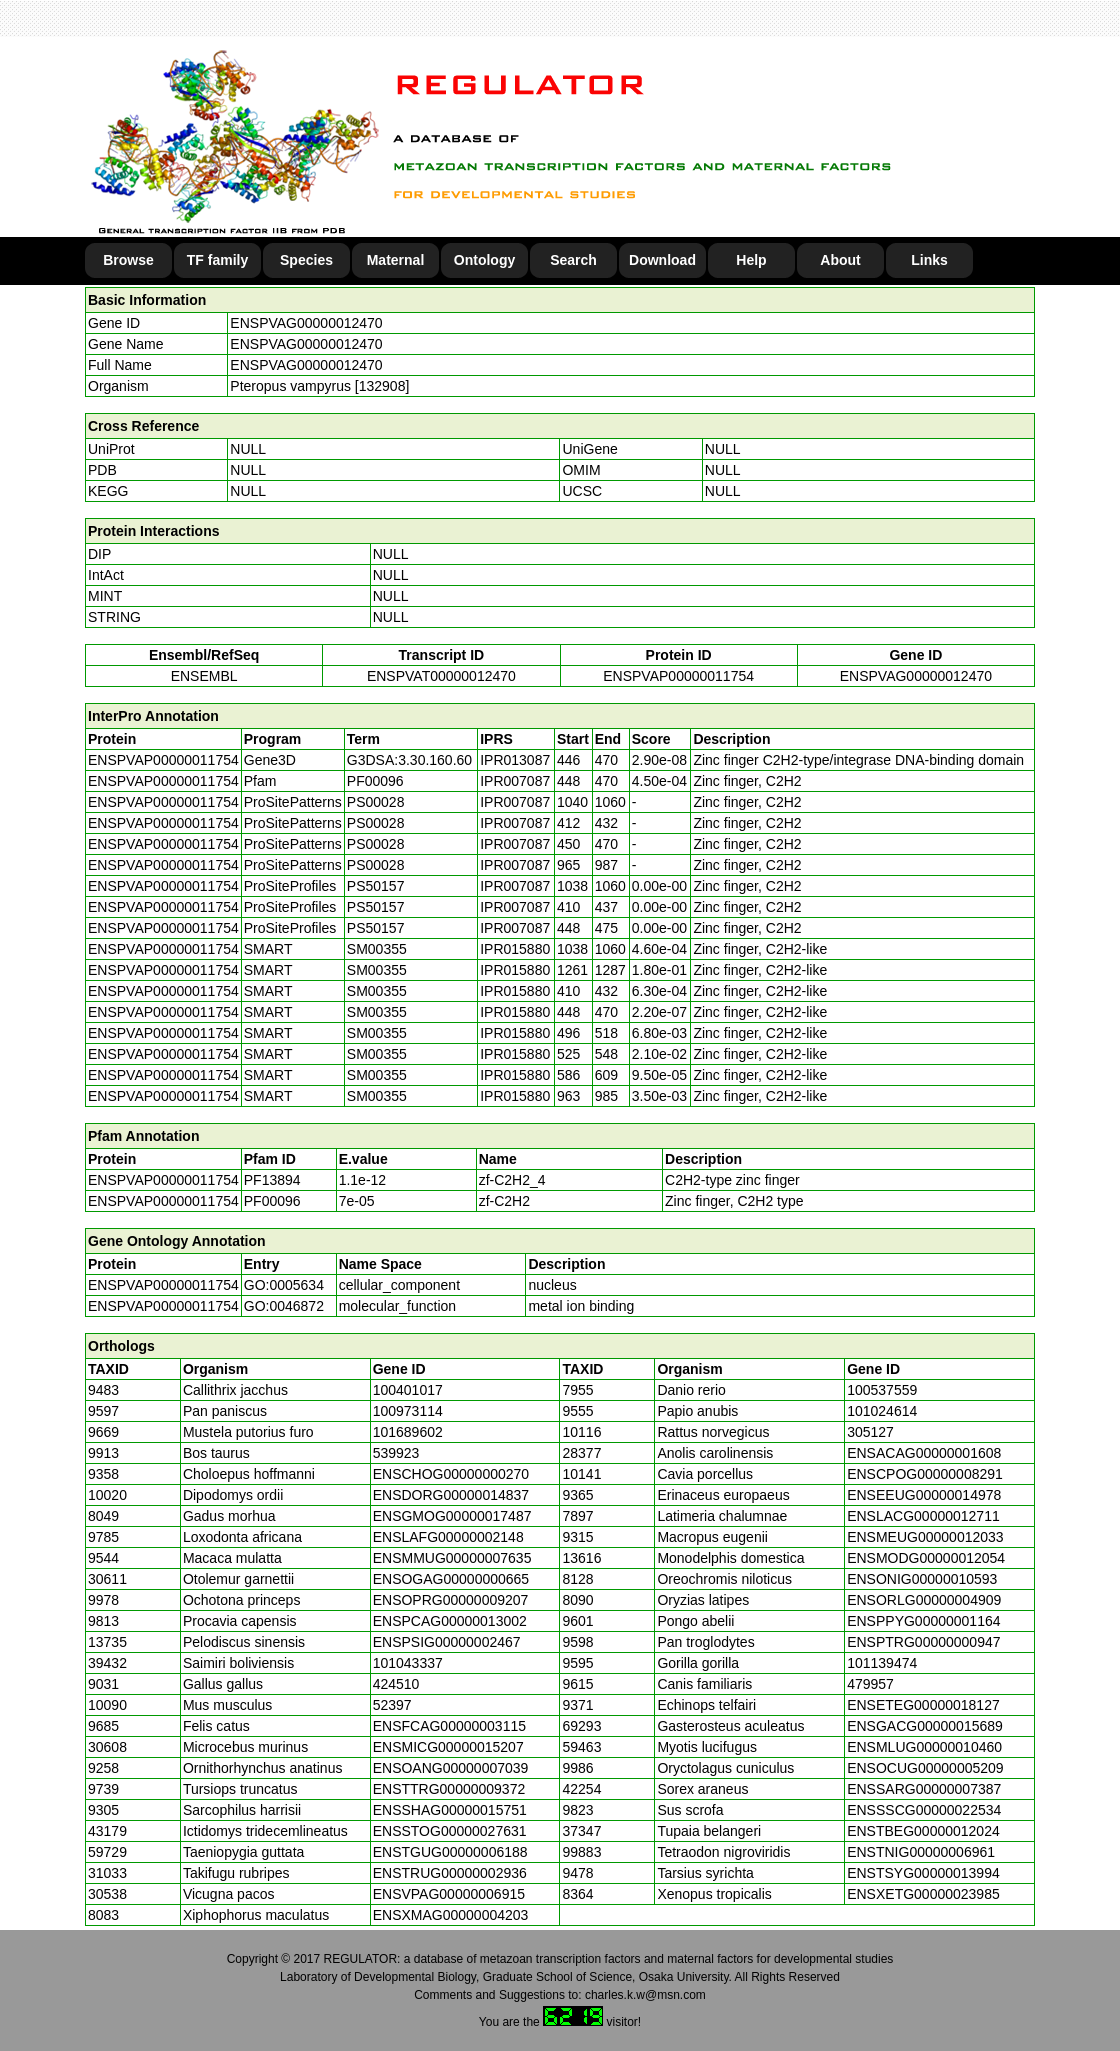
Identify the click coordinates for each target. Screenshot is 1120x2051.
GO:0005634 (284, 1285)
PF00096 (272, 1201)
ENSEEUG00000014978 (924, 1495)
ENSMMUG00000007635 (452, 1558)
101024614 (882, 1411)
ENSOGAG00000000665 (451, 1579)
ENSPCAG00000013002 (450, 1621)
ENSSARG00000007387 (924, 1789)
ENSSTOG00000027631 (450, 1831)
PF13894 (272, 1180)
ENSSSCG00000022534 (924, 1810)
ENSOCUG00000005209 (925, 1768)
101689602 (408, 1432)
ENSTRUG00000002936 (450, 1873)
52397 (392, 1705)
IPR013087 (515, 760)
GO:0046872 (284, 1306)
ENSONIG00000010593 (922, 1579)
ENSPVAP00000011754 (678, 676)
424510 (396, 1684)
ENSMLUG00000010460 (924, 1747)
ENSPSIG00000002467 (447, 1642)
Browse (128, 260)
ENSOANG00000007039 (451, 1768)
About (840, 260)
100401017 (408, 1390)
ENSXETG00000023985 (923, 1894)
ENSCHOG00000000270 (451, 1474)
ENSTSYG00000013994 (923, 1873)
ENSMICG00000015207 (448, 1747)
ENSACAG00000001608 (924, 1453)
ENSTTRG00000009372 (449, 1789)
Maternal (396, 260)
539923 (396, 1453)
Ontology (484, 260)
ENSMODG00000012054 (926, 1558)
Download (662, 260)
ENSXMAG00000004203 (451, 1915)
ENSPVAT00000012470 (441, 676)
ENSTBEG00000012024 (923, 1831)
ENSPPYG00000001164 (923, 1621)
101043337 (408, 1663)
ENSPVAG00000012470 (306, 323)
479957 (870, 1684)
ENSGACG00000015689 (925, 1726)
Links (929, 260)
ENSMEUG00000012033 (925, 1537)
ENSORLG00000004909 (924, 1600)
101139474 (882, 1663)
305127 (870, 1432)
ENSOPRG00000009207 (451, 1600)
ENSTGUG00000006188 (450, 1852)
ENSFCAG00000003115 (449, 1726)
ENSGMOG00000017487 (452, 1516)
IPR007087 (515, 781)
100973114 (408, 1411)
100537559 (882, 1390)
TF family (217, 260)
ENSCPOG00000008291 (925, 1474)
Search (573, 260)
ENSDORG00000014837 (451, 1495)
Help (751, 260)
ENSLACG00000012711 (923, 1516)
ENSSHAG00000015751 (450, 1810)
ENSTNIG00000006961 (921, 1852)
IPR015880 (515, 949)
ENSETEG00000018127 (923, 1705)
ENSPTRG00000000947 (923, 1642)
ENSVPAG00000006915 (449, 1894)
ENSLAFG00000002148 (448, 1537)
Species (306, 260)
